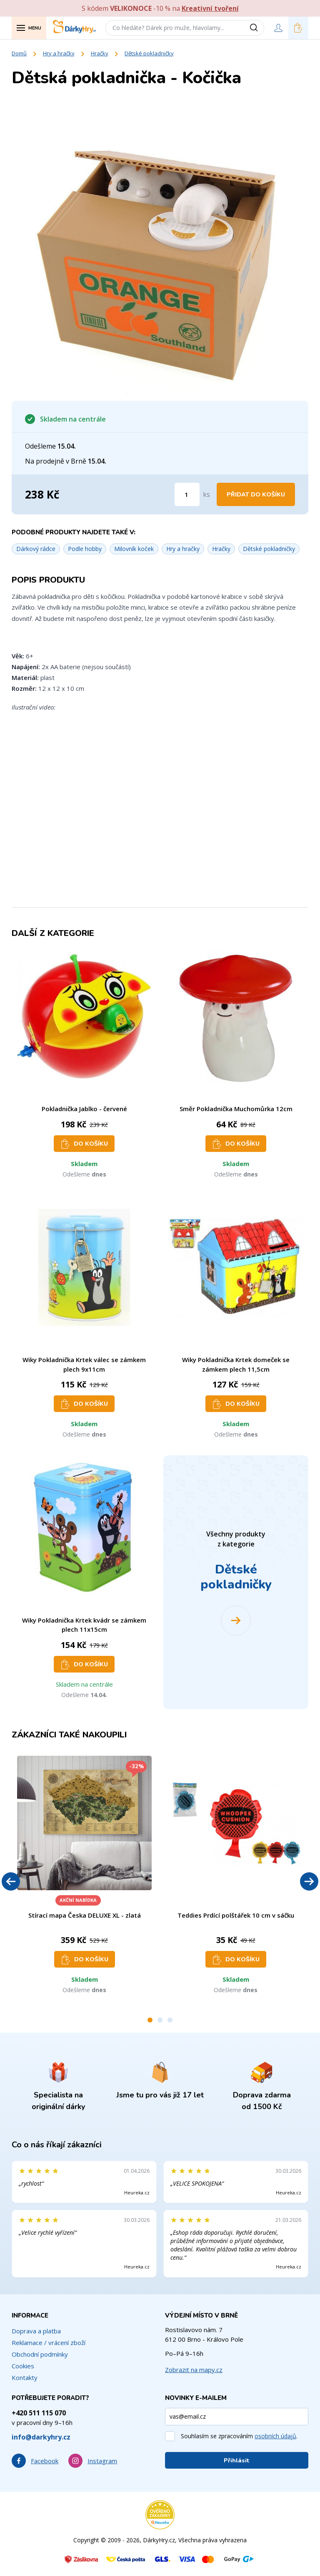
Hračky (99, 53)
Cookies (23, 2366)
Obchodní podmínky (40, 2354)
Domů (19, 53)
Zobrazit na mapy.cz (193, 2369)
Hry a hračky (59, 53)
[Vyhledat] (256, 28)
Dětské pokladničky (149, 53)
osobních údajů (275, 2436)
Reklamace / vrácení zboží (48, 2342)
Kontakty (25, 2377)
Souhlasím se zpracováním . (239, 2436)
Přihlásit (237, 2460)
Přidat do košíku (256, 495)
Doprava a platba (36, 2331)
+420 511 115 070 (39, 2412)
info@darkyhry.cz (41, 2437)
